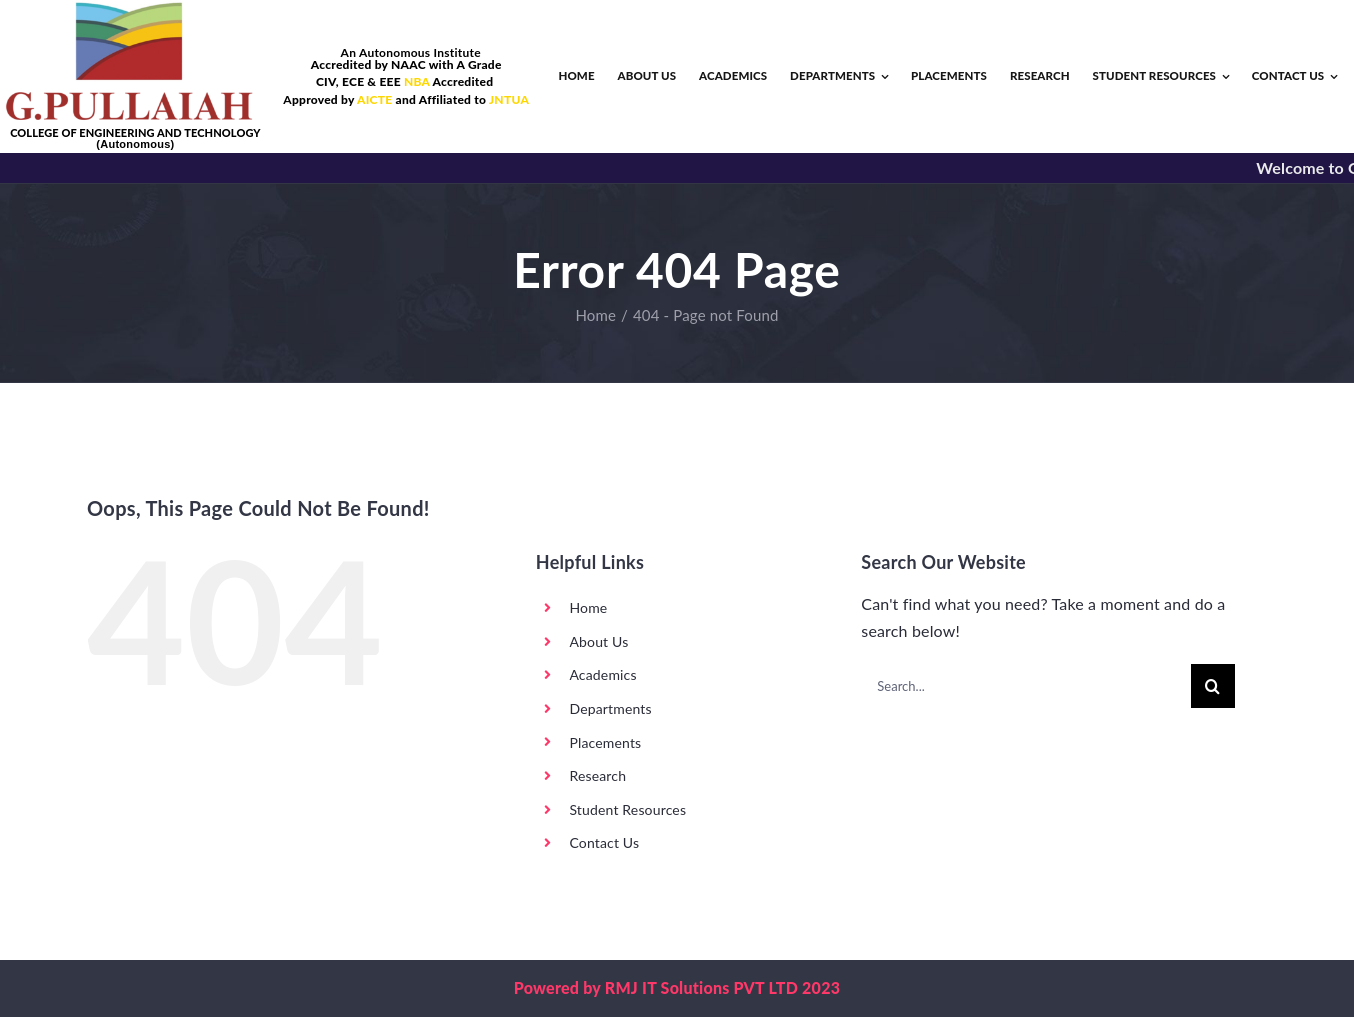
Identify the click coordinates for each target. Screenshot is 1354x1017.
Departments (610, 708)
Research (597, 775)
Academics (602, 674)
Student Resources (627, 809)
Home (588, 607)
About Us (598, 641)
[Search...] (1025, 686)
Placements (605, 742)
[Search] (1213, 686)
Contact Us (604, 842)
